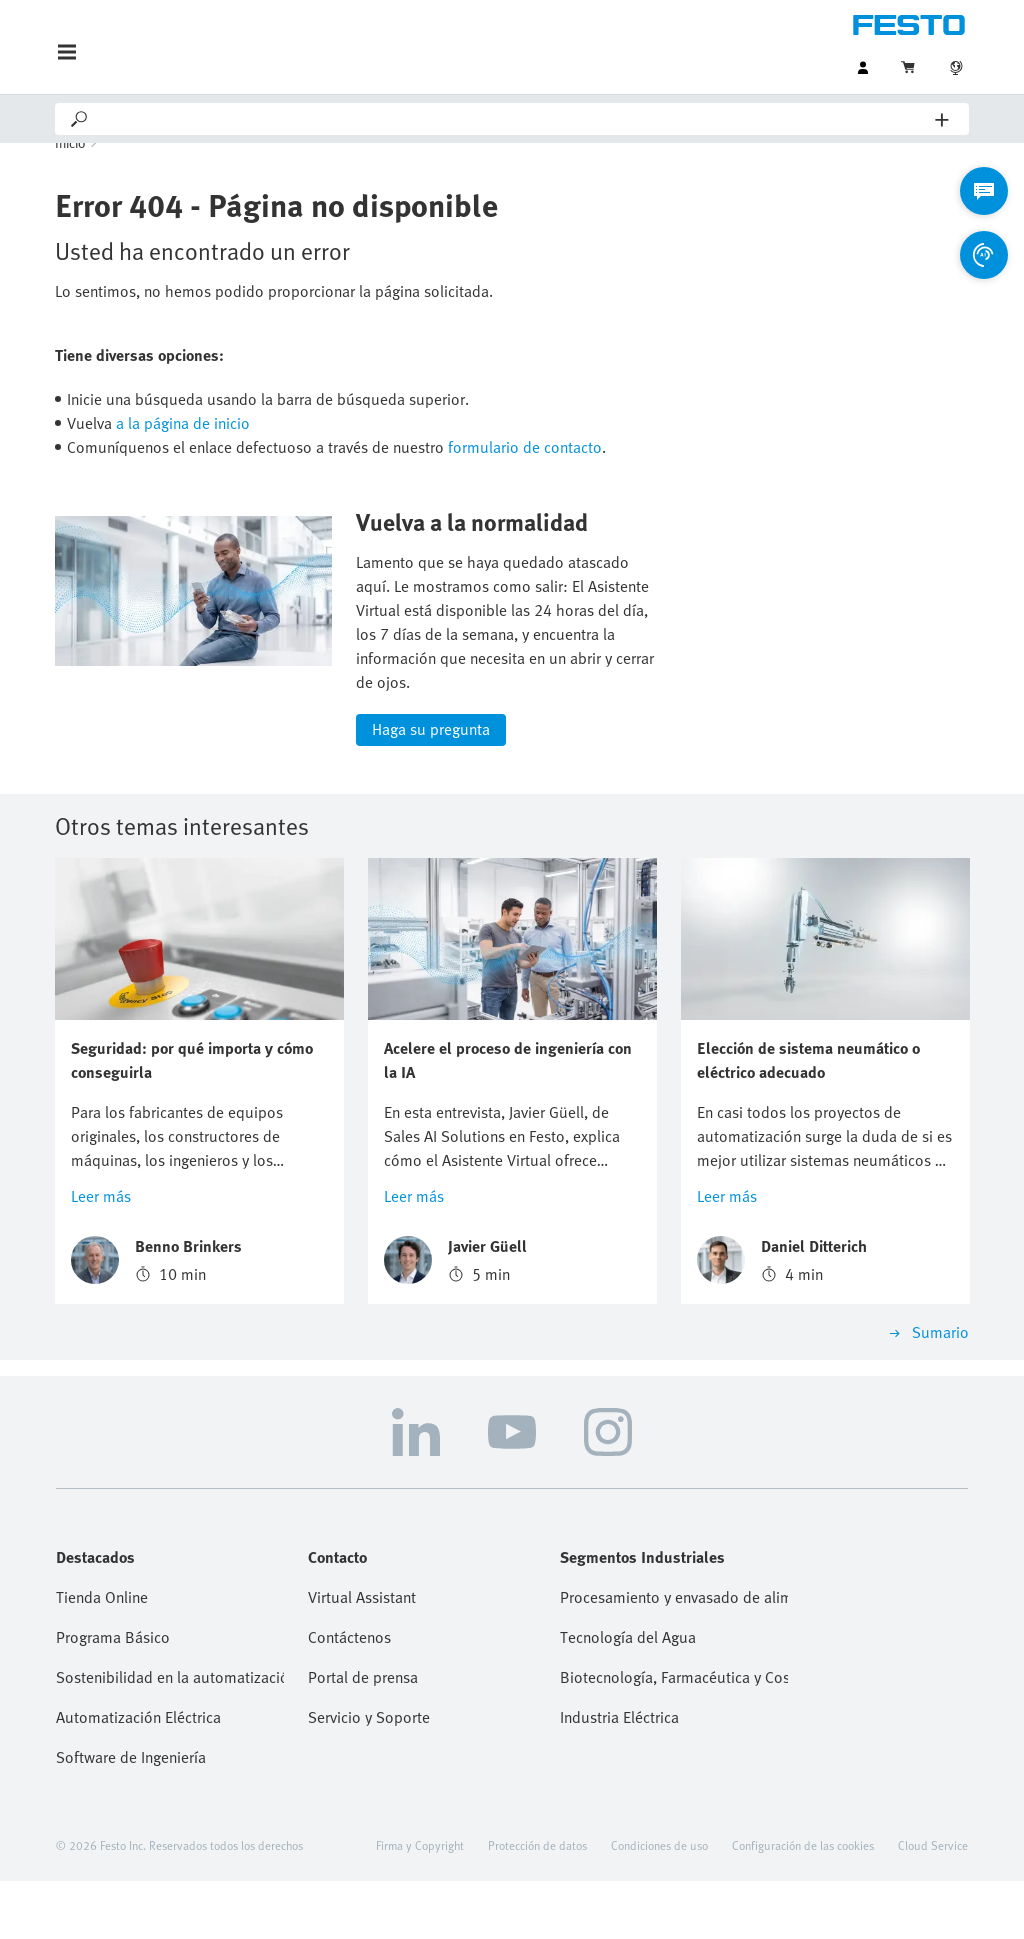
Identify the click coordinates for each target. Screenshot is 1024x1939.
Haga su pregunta (431, 787)
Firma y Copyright (420, 1903)
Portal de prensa (363, 1735)
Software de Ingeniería (131, 1815)
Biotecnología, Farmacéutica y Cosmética (674, 1735)
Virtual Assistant (362, 1655)
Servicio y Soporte (369, 1775)
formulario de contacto (525, 475)
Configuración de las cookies (803, 1903)
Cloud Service (933, 1903)
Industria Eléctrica (619, 1775)
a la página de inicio (183, 451)
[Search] (513, 119)
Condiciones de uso (659, 1903)
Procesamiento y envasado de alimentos (674, 1655)
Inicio (70, 170)
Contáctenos (349, 1695)
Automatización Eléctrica (138, 1775)
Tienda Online (102, 1655)
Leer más (101, 1254)
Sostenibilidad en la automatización (170, 1735)
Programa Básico (113, 1695)
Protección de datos (537, 1903)
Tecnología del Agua (628, 1695)
